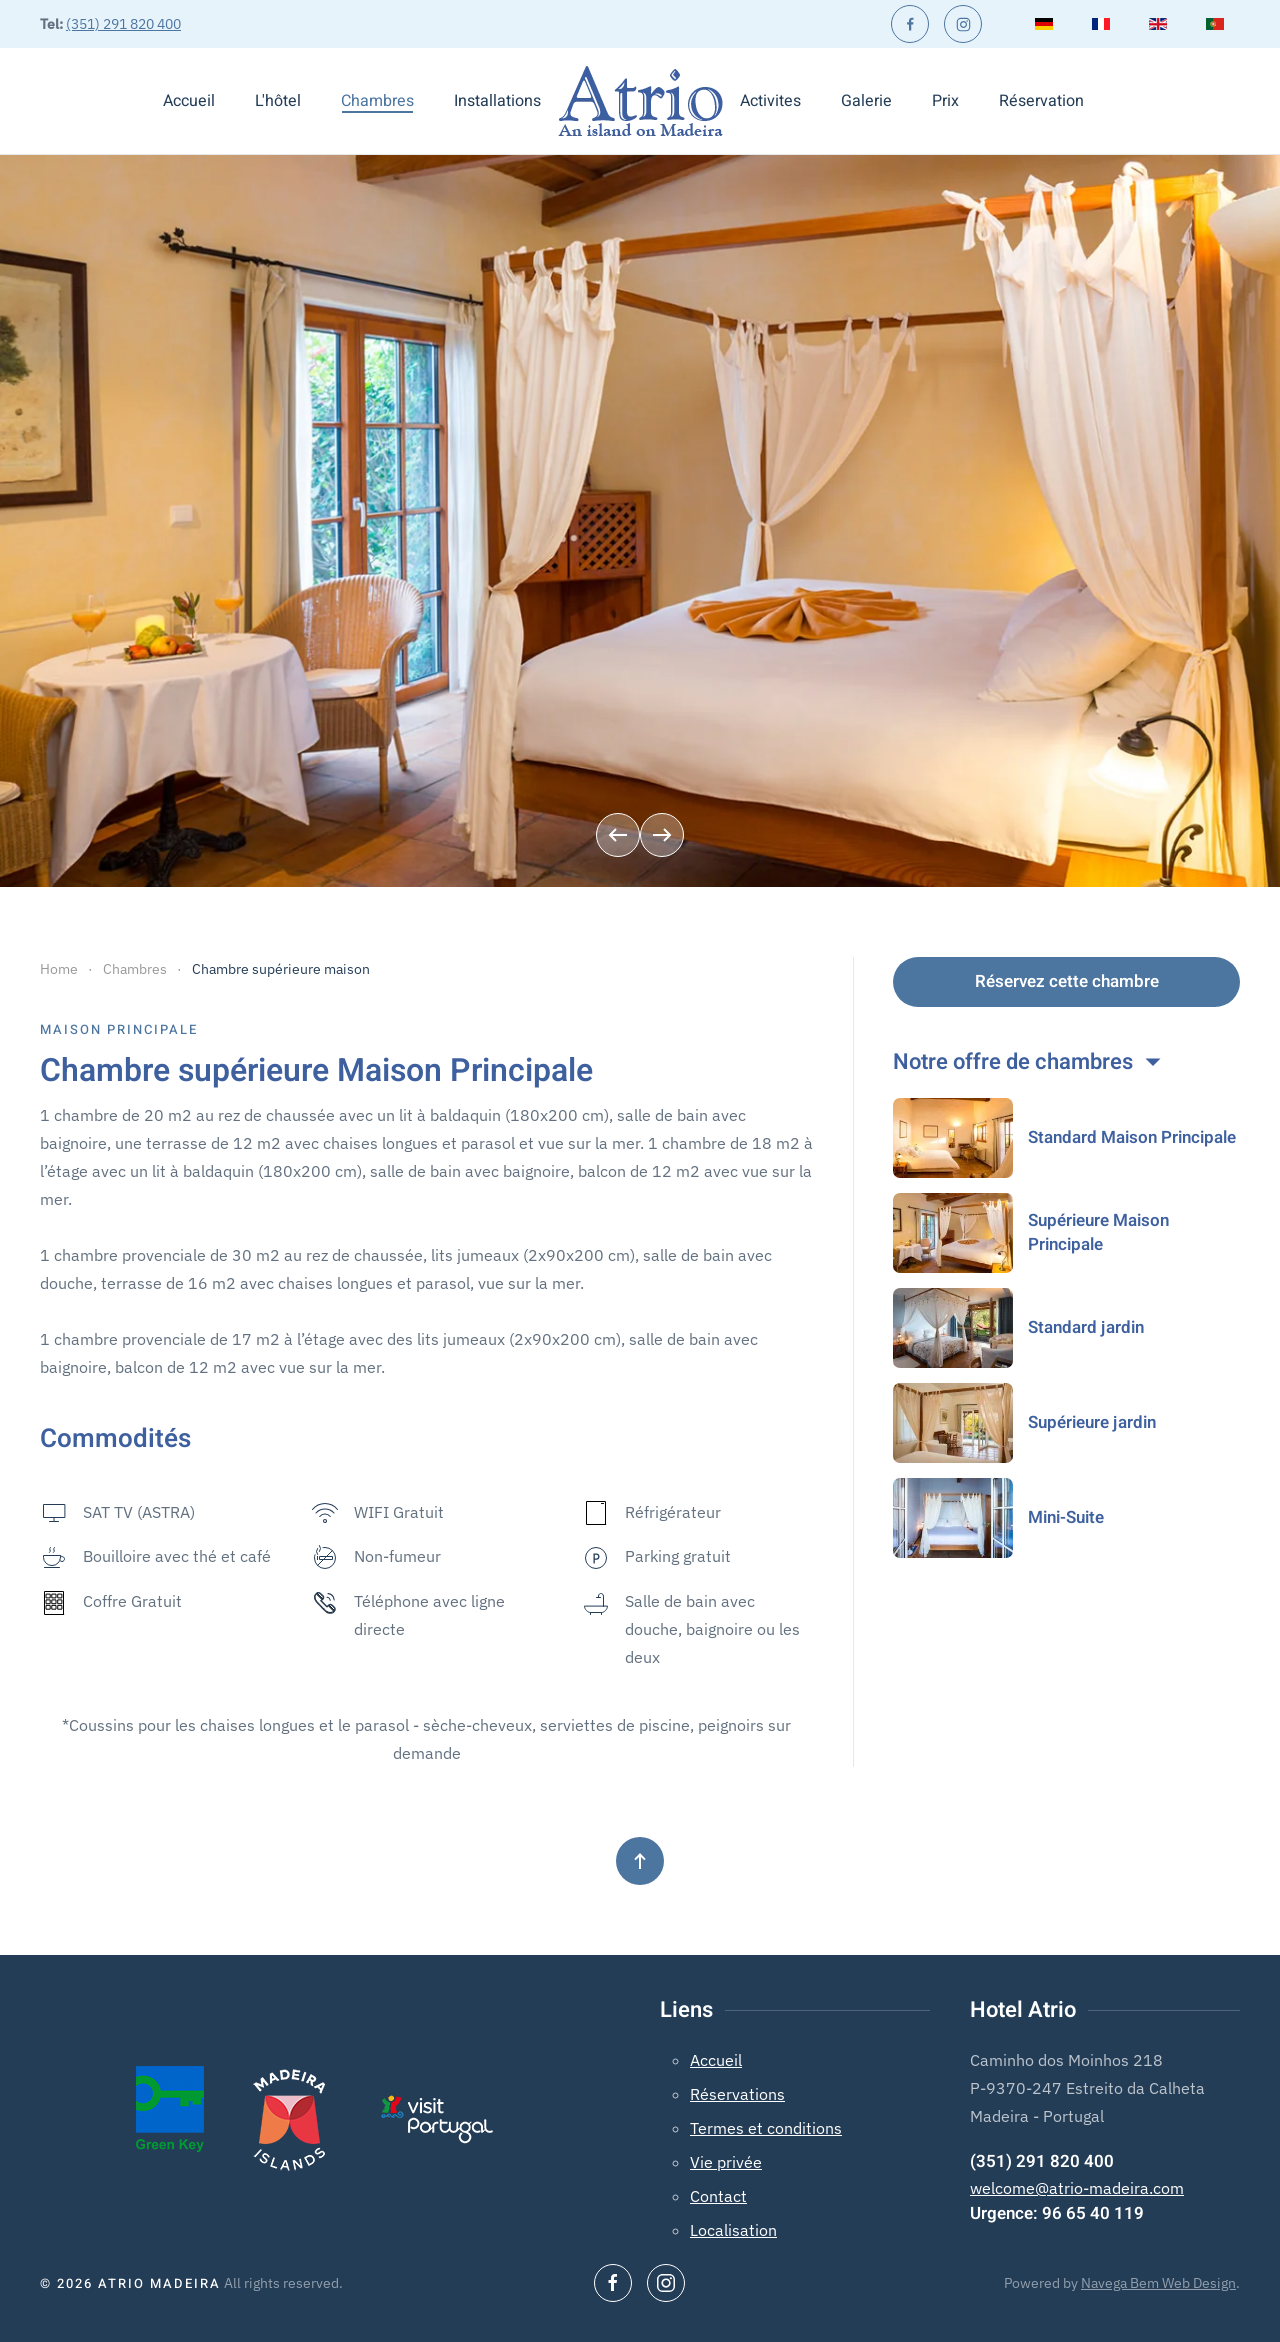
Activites (770, 101)
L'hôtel (278, 101)
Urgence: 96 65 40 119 (1057, 2213)
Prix (945, 101)
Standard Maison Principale (1132, 1137)
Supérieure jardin (1092, 1422)
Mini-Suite (1066, 1517)
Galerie (866, 101)
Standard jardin (1086, 1327)
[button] (618, 835)
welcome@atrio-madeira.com (1077, 2188)
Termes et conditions (766, 2128)
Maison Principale (119, 1029)
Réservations (737, 2094)
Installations (497, 101)
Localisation (733, 2230)
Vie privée (726, 2162)
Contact (718, 2196)
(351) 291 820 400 (123, 24)
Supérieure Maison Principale (1098, 1232)
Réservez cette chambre (1067, 981)
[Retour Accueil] (640, 101)
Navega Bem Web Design (1158, 2283)
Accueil (189, 101)
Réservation (1041, 101)
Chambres (377, 101)
